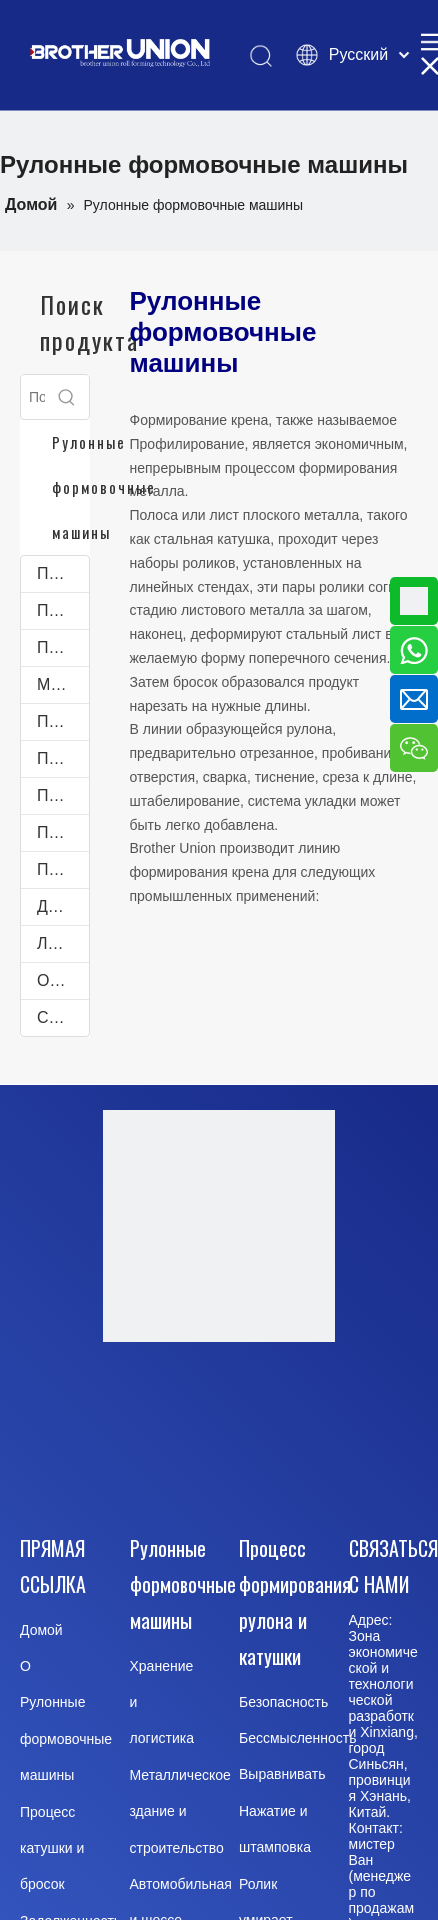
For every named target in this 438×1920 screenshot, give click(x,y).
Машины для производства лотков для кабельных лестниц (63, 684)
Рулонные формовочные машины (66, 1738)
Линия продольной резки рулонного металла (63, 943)
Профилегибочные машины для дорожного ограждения (63, 832)
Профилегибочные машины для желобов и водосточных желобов (63, 721)
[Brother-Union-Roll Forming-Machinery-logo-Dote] (219, 1226)
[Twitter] (166, 1466)
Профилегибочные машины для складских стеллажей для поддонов (63, 647)
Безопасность (283, 1702)
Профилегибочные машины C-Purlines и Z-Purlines (63, 758)
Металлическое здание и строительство (180, 1811)
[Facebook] (166, 1409)
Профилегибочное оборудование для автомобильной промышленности (63, 795)
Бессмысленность (298, 1738)
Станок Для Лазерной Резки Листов (63, 1017)
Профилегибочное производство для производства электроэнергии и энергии (63, 869)
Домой (41, 1630)
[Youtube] (267, 1409)
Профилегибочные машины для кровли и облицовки (63, 573)
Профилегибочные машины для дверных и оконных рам (63, 610)
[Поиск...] (33, 397)
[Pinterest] (267, 1466)
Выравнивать (282, 1774)
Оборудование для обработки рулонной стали (63, 980)
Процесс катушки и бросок (52, 1848)
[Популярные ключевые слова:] (67, 397)
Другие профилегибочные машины (63, 906)
